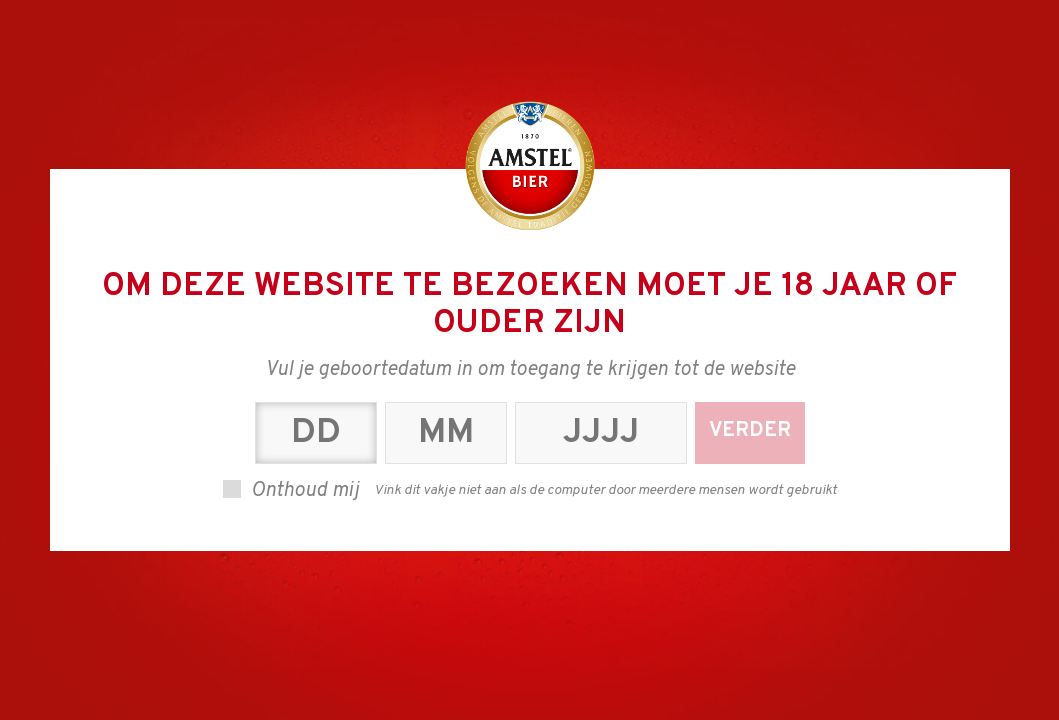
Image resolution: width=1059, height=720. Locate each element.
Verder (750, 431)
